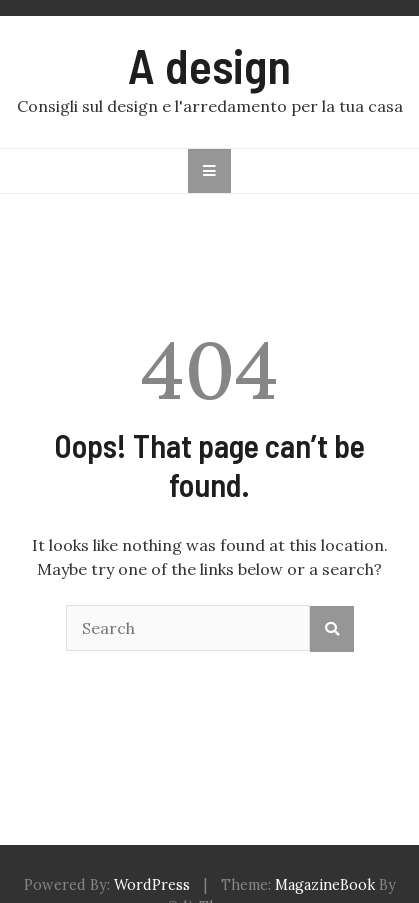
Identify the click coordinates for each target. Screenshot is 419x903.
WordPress (152, 885)
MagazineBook (325, 885)
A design (209, 65)
